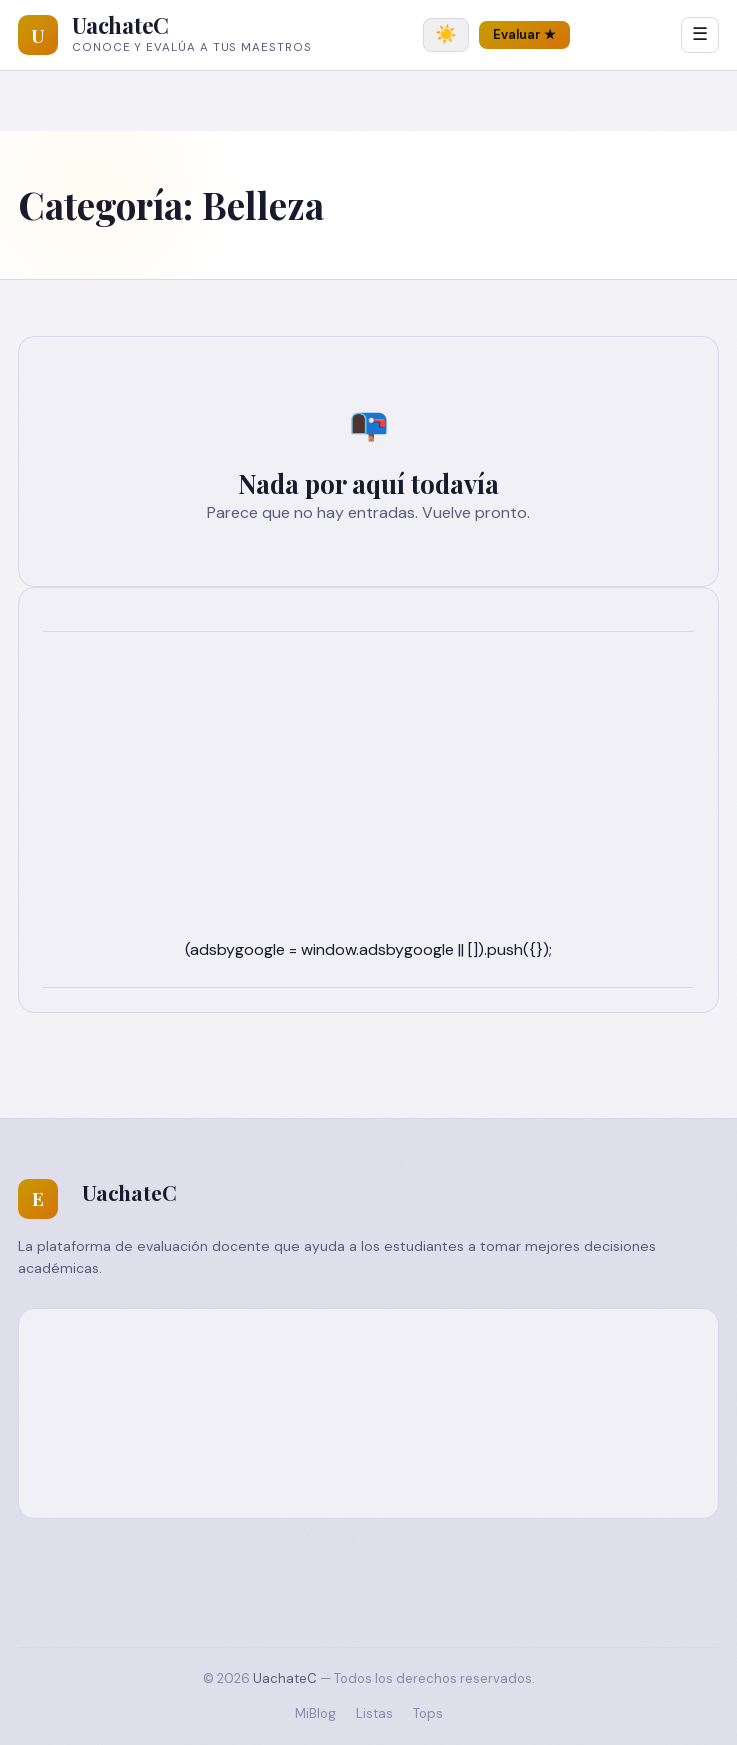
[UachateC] (38, 35)
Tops (428, 1713)
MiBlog (315, 1713)
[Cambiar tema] (446, 35)
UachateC (120, 25)
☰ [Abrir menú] (700, 34)
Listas (374, 1713)
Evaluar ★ (524, 34)
